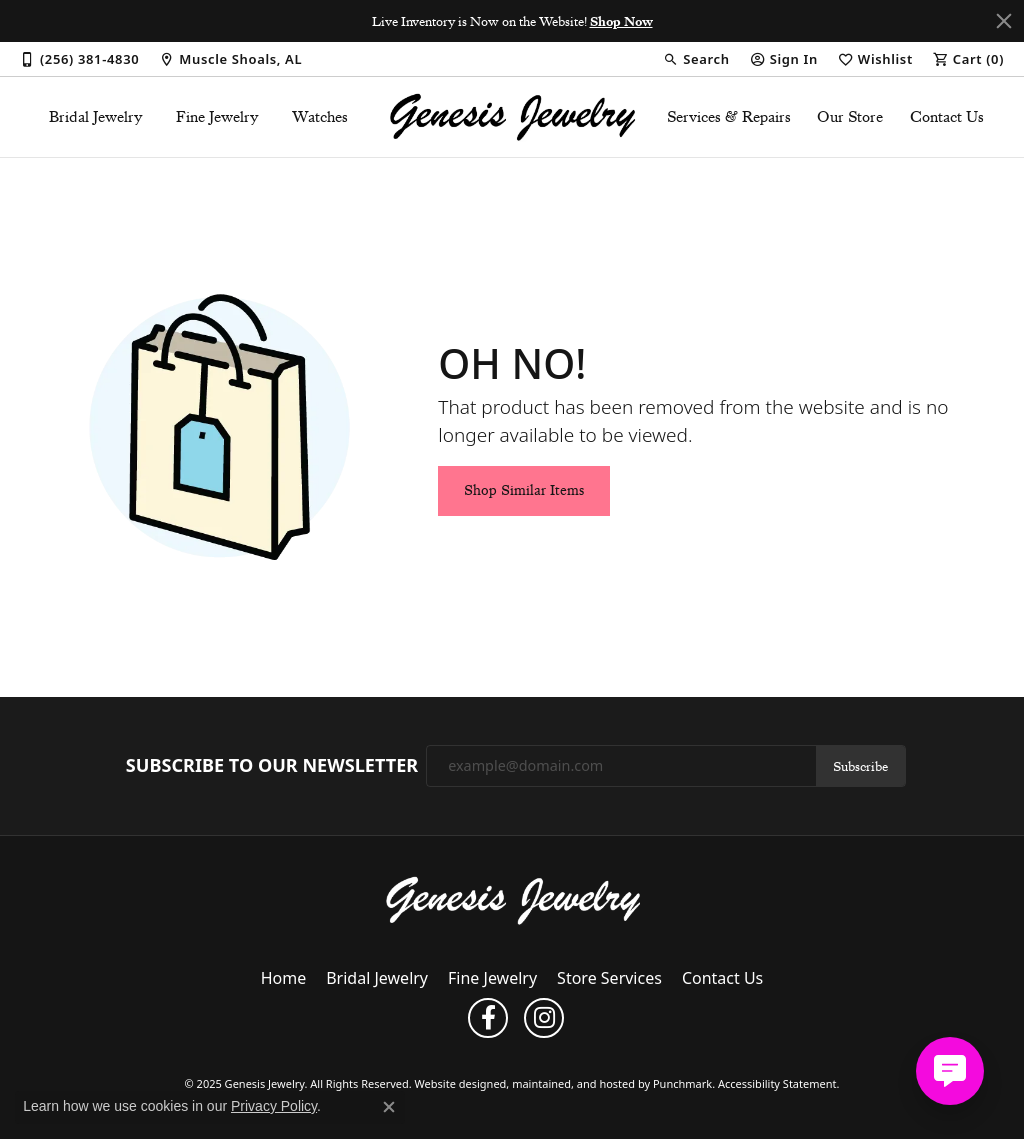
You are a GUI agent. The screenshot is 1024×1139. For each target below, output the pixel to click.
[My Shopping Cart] (968, 59)
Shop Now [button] (621, 21)
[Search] (696, 59)
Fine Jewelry (217, 117)
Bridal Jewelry (96, 117)
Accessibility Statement (777, 1084)
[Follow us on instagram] (544, 1019)
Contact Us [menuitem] (722, 979)
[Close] (1004, 21)
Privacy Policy (274, 1106)
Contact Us (947, 117)
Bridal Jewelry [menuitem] (377, 979)
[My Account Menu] (784, 59)
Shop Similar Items (524, 490)
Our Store (850, 117)
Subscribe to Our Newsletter (272, 766)
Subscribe (860, 766)
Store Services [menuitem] (609, 979)
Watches (320, 117)
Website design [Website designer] (454, 1084)
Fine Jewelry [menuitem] (492, 979)
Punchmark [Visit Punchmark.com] (682, 1084)
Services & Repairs (729, 117)
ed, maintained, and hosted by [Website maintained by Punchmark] (573, 1084)
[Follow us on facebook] (488, 1019)
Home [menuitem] (284, 979)
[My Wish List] (875, 59)
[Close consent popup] (389, 1107)
